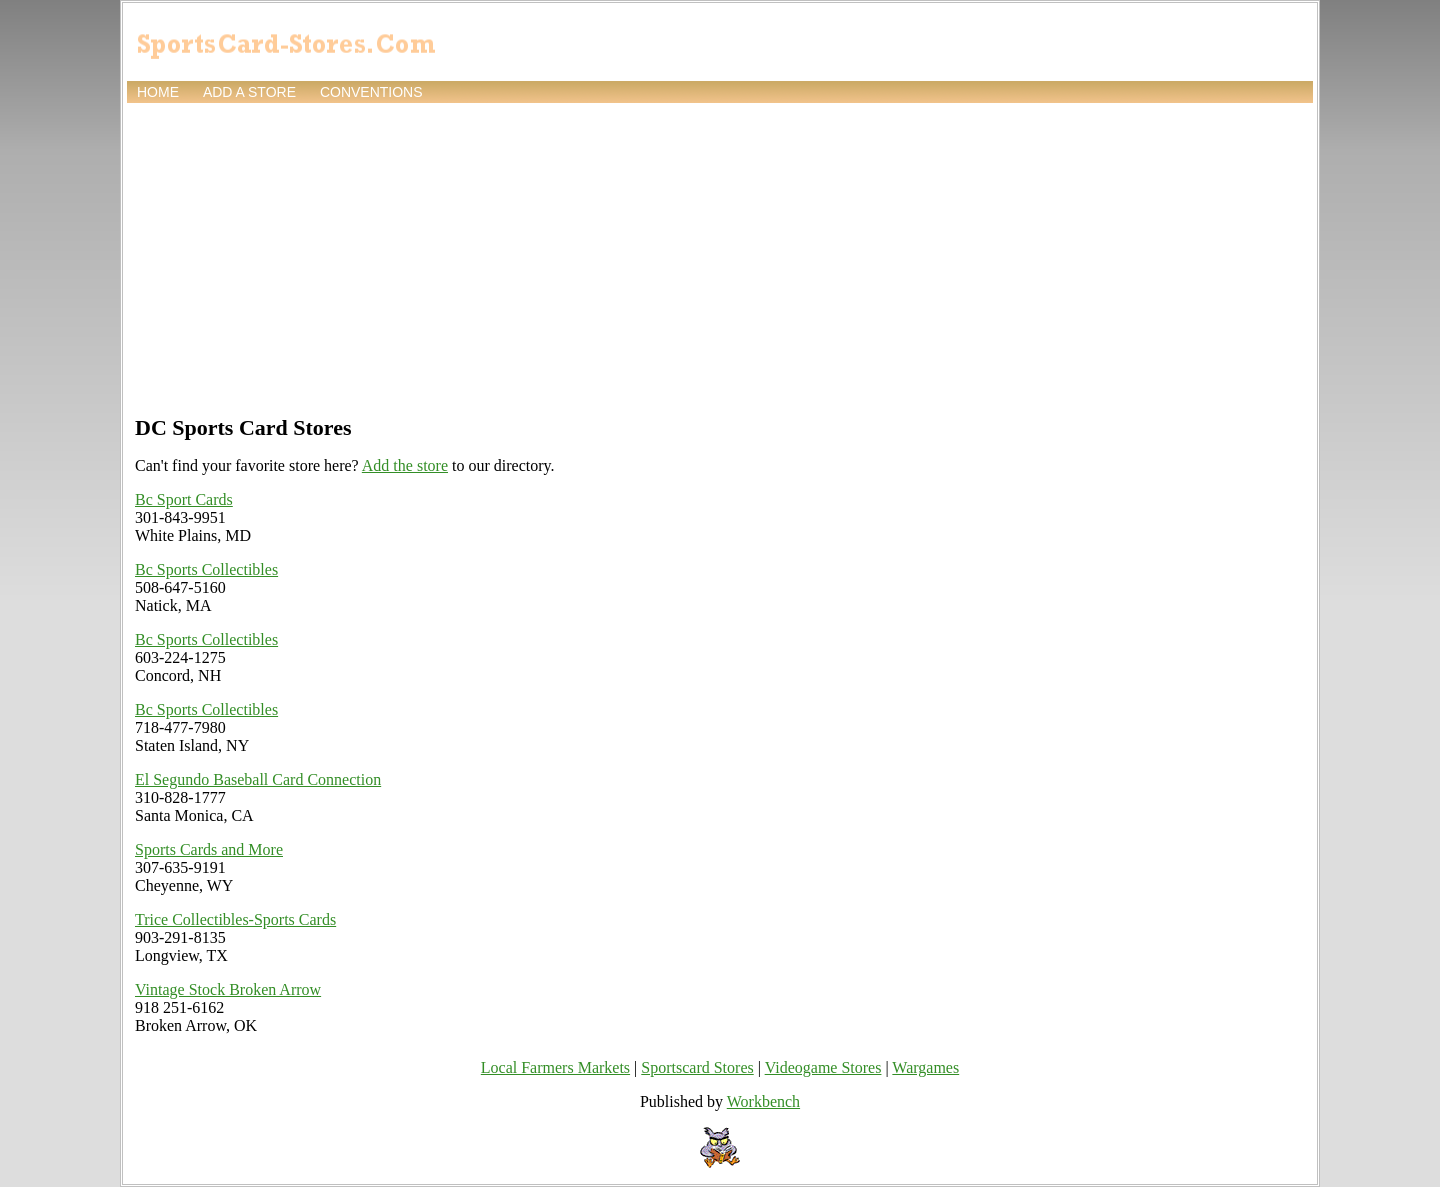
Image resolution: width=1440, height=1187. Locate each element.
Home (158, 92)
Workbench (763, 1101)
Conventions (371, 92)
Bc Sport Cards (184, 499)
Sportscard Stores (697, 1067)
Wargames (925, 1067)
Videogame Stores (823, 1067)
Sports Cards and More (209, 849)
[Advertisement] (720, 257)
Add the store (405, 465)
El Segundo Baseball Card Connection (258, 779)
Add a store (249, 92)
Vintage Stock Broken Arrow (228, 989)
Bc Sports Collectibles (206, 569)
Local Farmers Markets (555, 1067)
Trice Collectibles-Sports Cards (235, 919)
